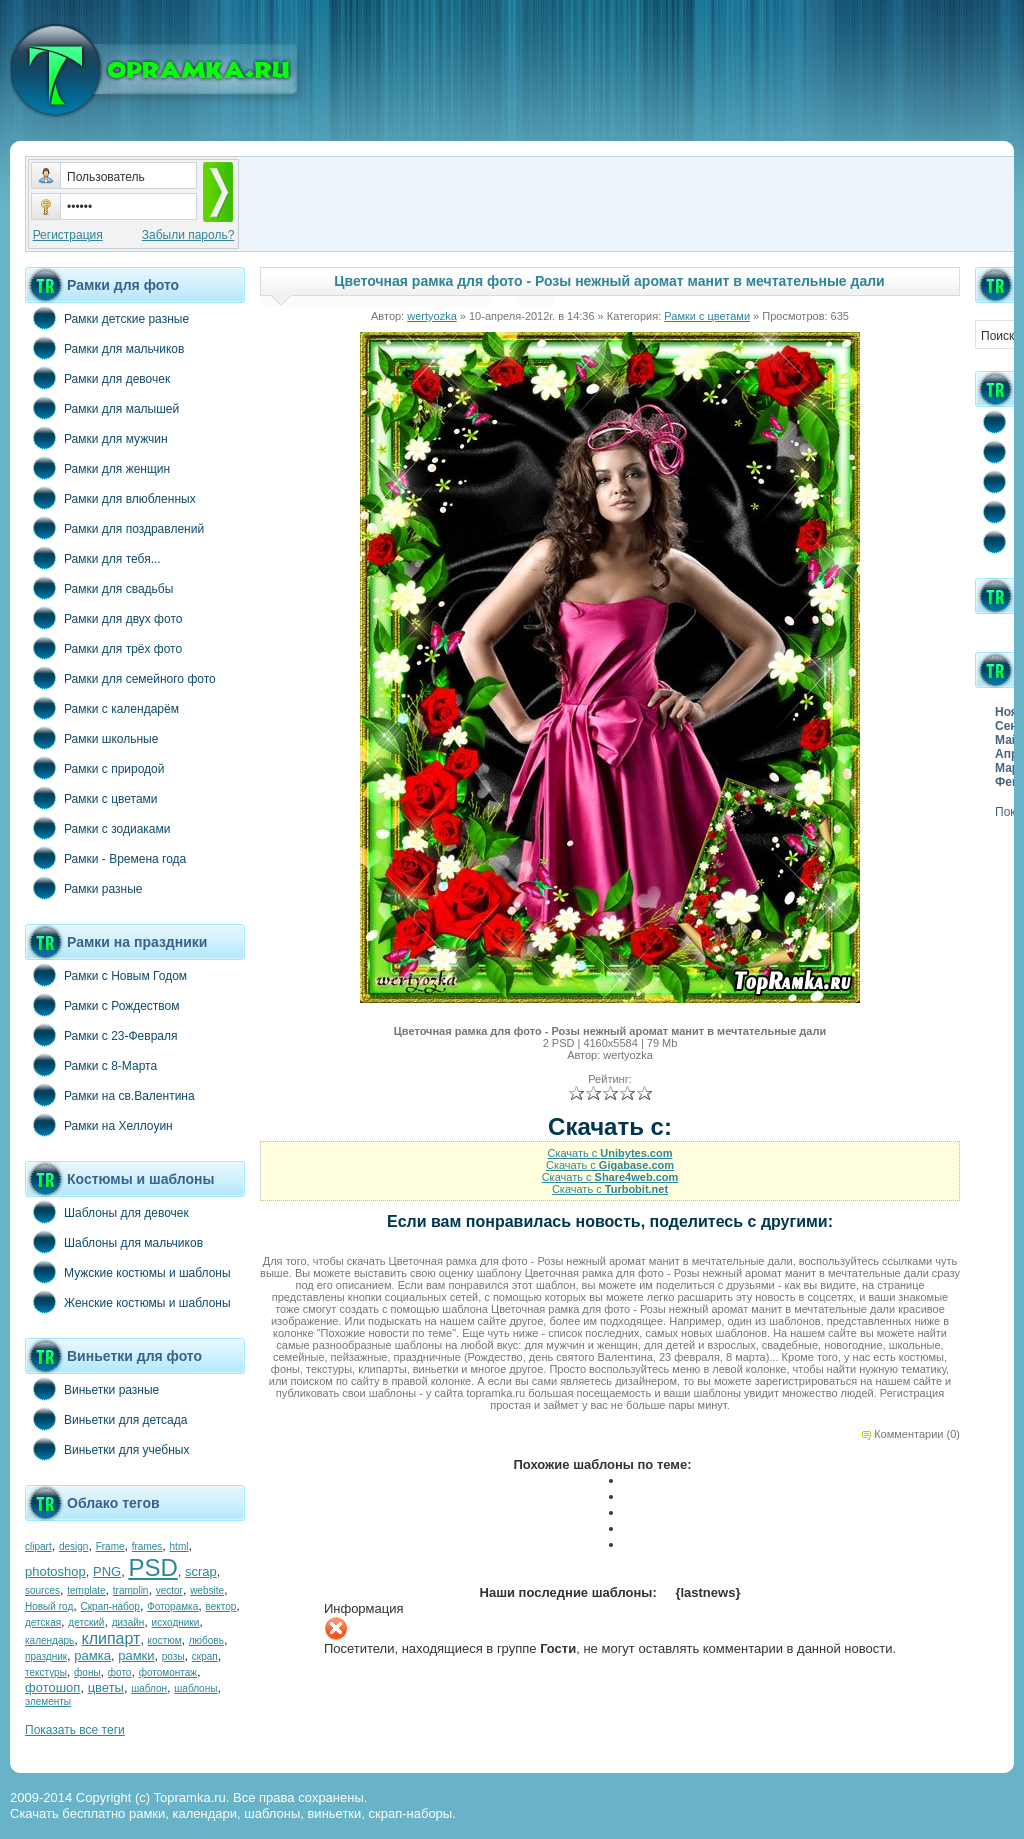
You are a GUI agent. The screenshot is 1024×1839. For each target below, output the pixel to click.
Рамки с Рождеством (102, 1005)
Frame (110, 1546)
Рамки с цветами (91, 798)
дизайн (128, 1622)
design (73, 1546)
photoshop (55, 1571)
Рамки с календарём (102, 708)
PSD (152, 1567)
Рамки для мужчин (96, 438)
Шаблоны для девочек (107, 1212)
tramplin (131, 1590)
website (207, 1590)
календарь (49, 1640)
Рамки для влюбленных (110, 498)
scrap (201, 1571)
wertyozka (432, 316)
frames (147, 1546)
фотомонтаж (168, 1672)
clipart (38, 1546)
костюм (165, 1640)
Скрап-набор (110, 1606)
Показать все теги (75, 1730)
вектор (221, 1606)
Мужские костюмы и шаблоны (128, 1272)
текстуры (46, 1672)
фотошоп (52, 1687)
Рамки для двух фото (103, 618)
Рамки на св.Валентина (110, 1095)
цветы (106, 1687)
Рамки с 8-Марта (91, 1065)
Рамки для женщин (97, 468)
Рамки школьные (91, 738)
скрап (205, 1656)
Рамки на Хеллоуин (99, 1125)
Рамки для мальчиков (104, 348)
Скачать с (609, 1153)
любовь (206, 1640)
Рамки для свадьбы (99, 588)
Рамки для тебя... (93, 558)
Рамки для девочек (97, 378)
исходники (176, 1622)
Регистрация (68, 235)
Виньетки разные (92, 1389)
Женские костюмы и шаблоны (128, 1302)
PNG (107, 1571)
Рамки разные (83, 888)
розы (173, 1656)
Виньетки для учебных (107, 1449)
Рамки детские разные (107, 318)
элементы (48, 1701)
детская (43, 1622)
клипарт (110, 1638)
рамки (136, 1655)
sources (42, 1590)
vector (169, 1590)
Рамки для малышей (102, 408)
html (179, 1546)
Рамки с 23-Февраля (101, 1035)
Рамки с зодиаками (97, 828)
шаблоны (195, 1688)
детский (86, 1622)
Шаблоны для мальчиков (114, 1242)
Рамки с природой (95, 768)
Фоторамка (172, 1606)
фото (120, 1672)
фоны (87, 1672)
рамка (92, 1655)
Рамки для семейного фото (120, 678)
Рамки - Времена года (105, 858)
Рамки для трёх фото (103, 648)
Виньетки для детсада (106, 1419)
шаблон (149, 1688)
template (86, 1590)
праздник (46, 1656)
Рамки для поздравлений (114, 528)
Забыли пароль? (188, 235)
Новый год (49, 1606)
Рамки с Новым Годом (106, 975)
